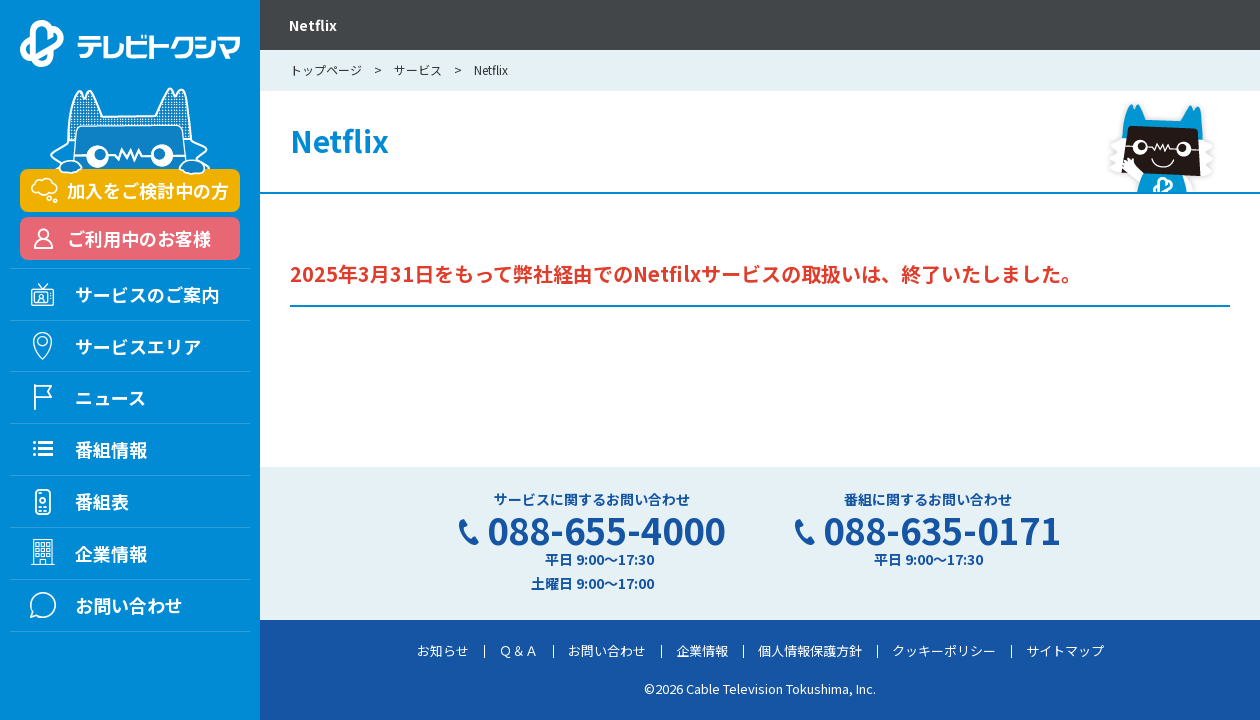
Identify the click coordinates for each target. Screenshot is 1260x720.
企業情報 (702, 650)
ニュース (110, 397)
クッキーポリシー (944, 650)
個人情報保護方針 (810, 650)
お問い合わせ (607, 650)
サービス (418, 69)
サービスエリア (138, 346)
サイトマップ (1065, 650)
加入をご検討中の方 (148, 190)
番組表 (102, 501)
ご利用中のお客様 (139, 238)
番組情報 (111, 449)
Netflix (313, 25)
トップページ (326, 69)
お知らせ (443, 650)
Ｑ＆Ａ (518, 650)
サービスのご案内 (147, 294)
